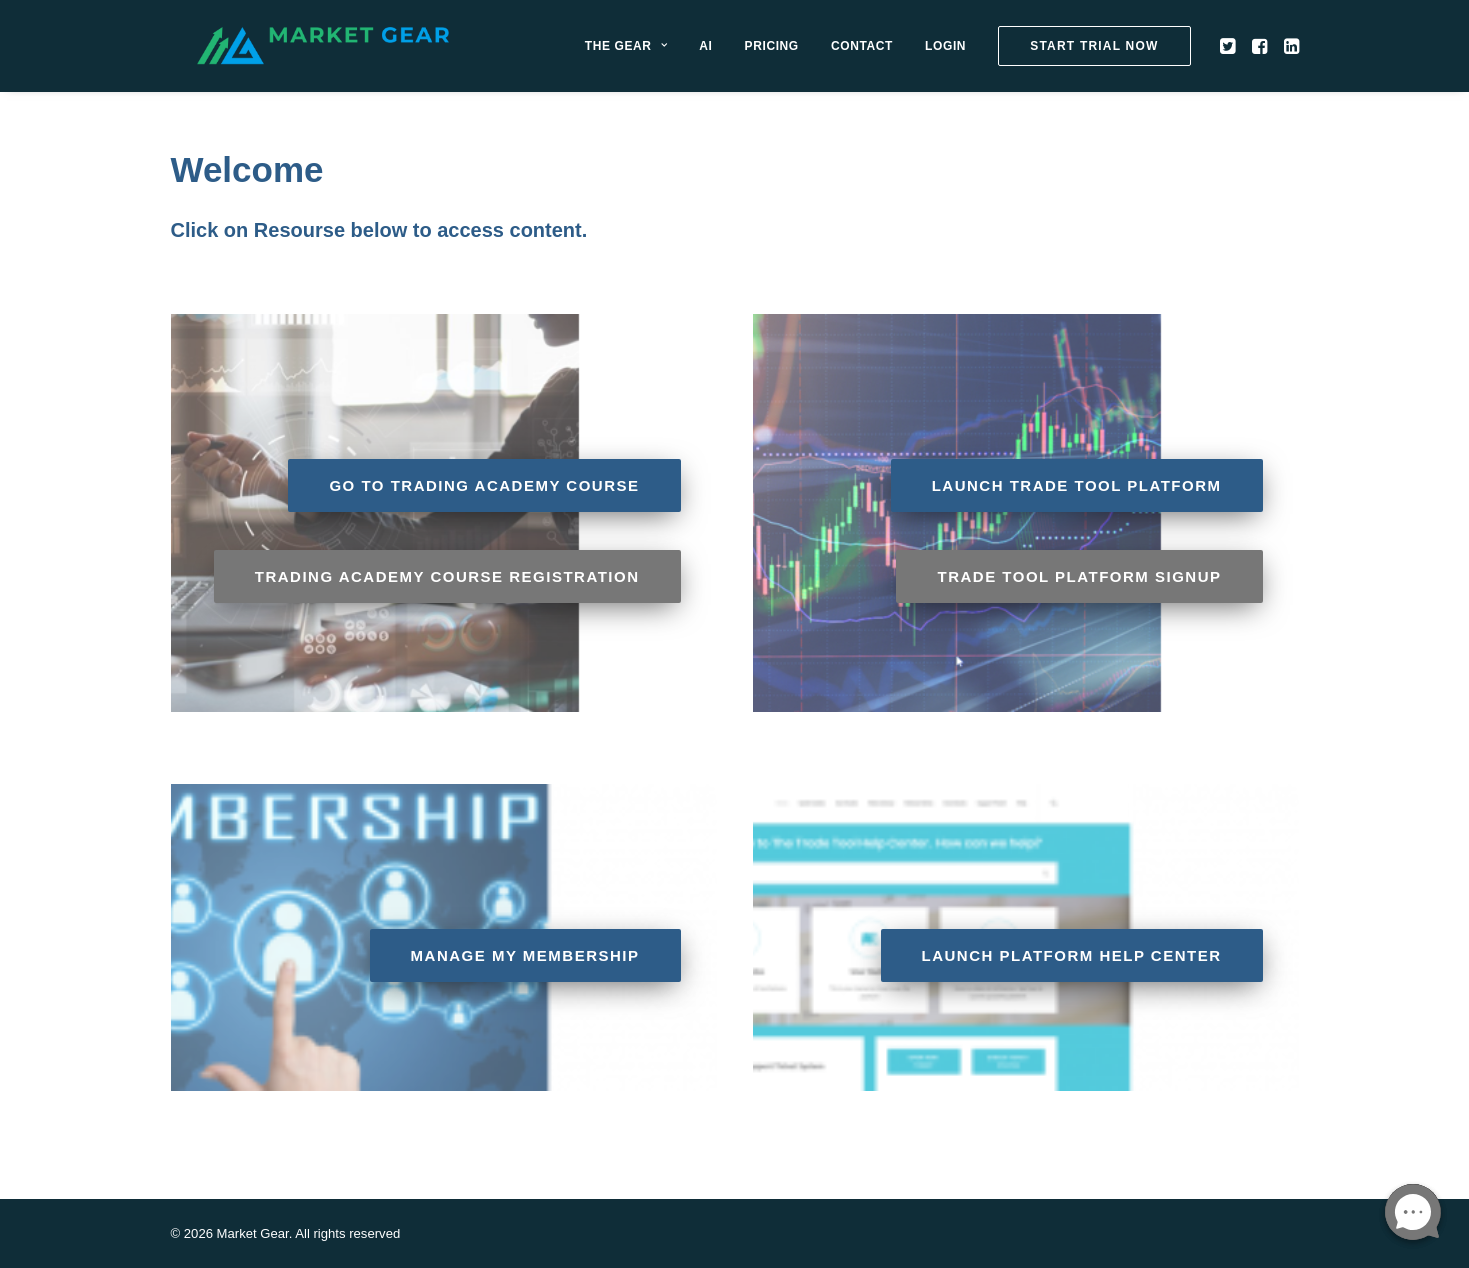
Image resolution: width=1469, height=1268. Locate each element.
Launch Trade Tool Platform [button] (1077, 485)
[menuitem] (669, 57)
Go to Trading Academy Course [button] (484, 485)
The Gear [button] (669, 57)
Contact (905, 57)
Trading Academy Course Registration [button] (447, 576)
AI (749, 57)
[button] (1272, 57)
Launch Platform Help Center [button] (1072, 955)
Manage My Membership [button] (525, 955)
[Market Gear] (368, 57)
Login (989, 57)
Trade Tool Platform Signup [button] (1079, 576)
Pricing (815, 57)
